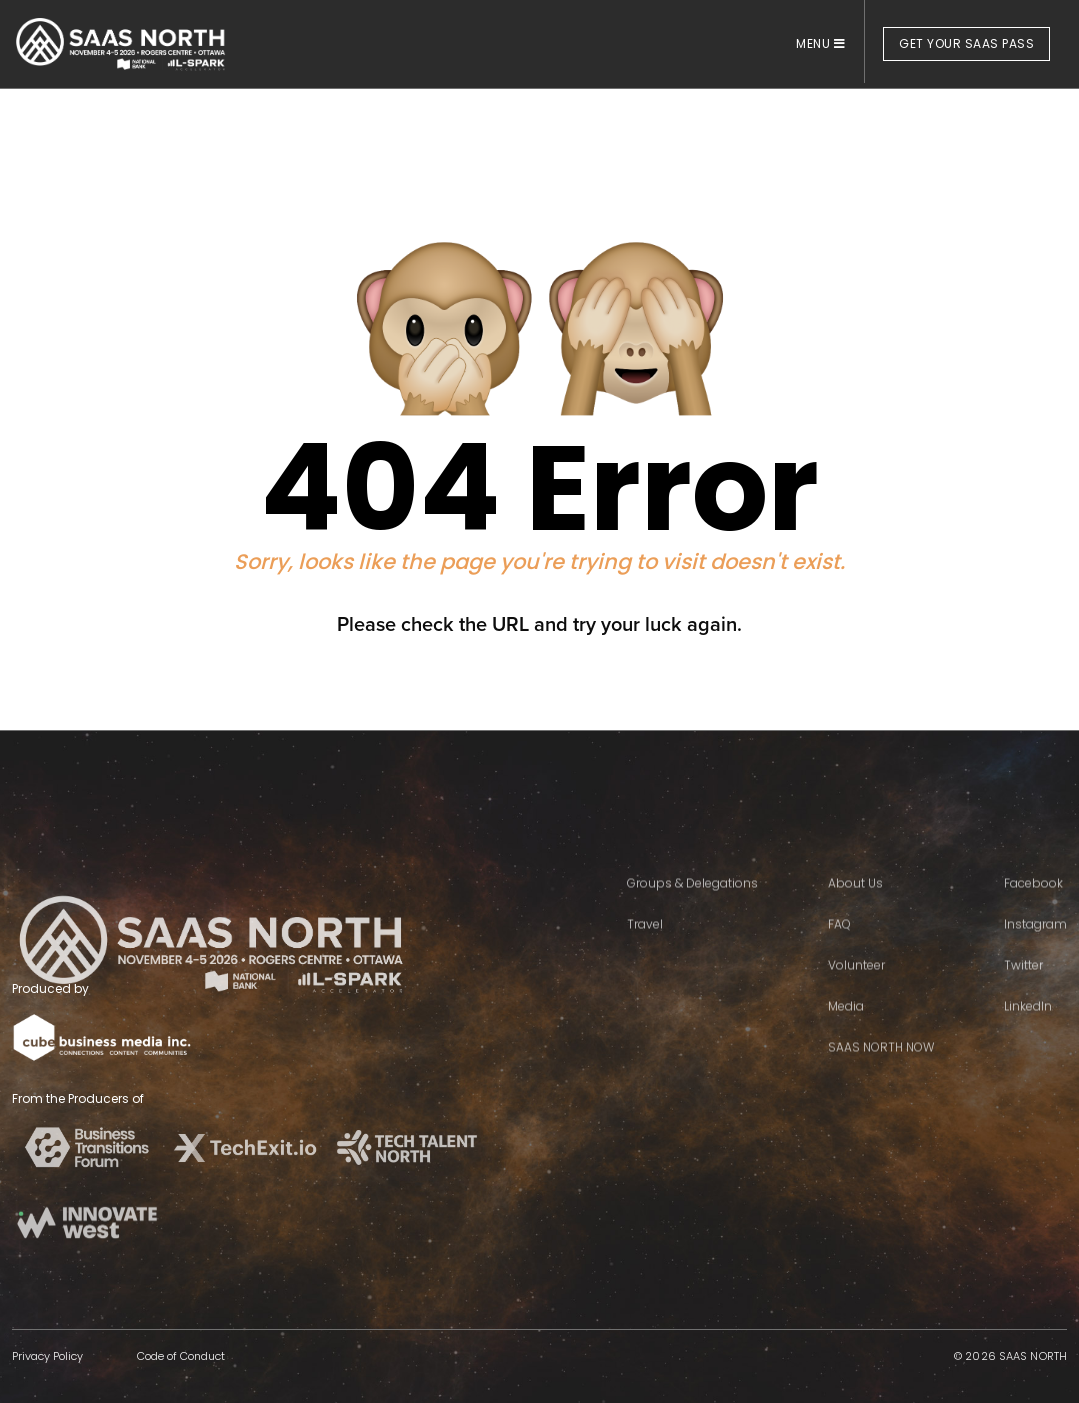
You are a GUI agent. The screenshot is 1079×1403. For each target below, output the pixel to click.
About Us (855, 913)
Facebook (1033, 913)
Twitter (1023, 995)
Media (846, 1036)
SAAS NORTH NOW (881, 1077)
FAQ (839, 954)
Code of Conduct (181, 1356)
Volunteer (856, 995)
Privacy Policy (47, 1356)
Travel (645, 954)
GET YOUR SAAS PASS (966, 43)
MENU (820, 43)
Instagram (1035, 954)
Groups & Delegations (692, 913)
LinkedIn (1028, 1036)
